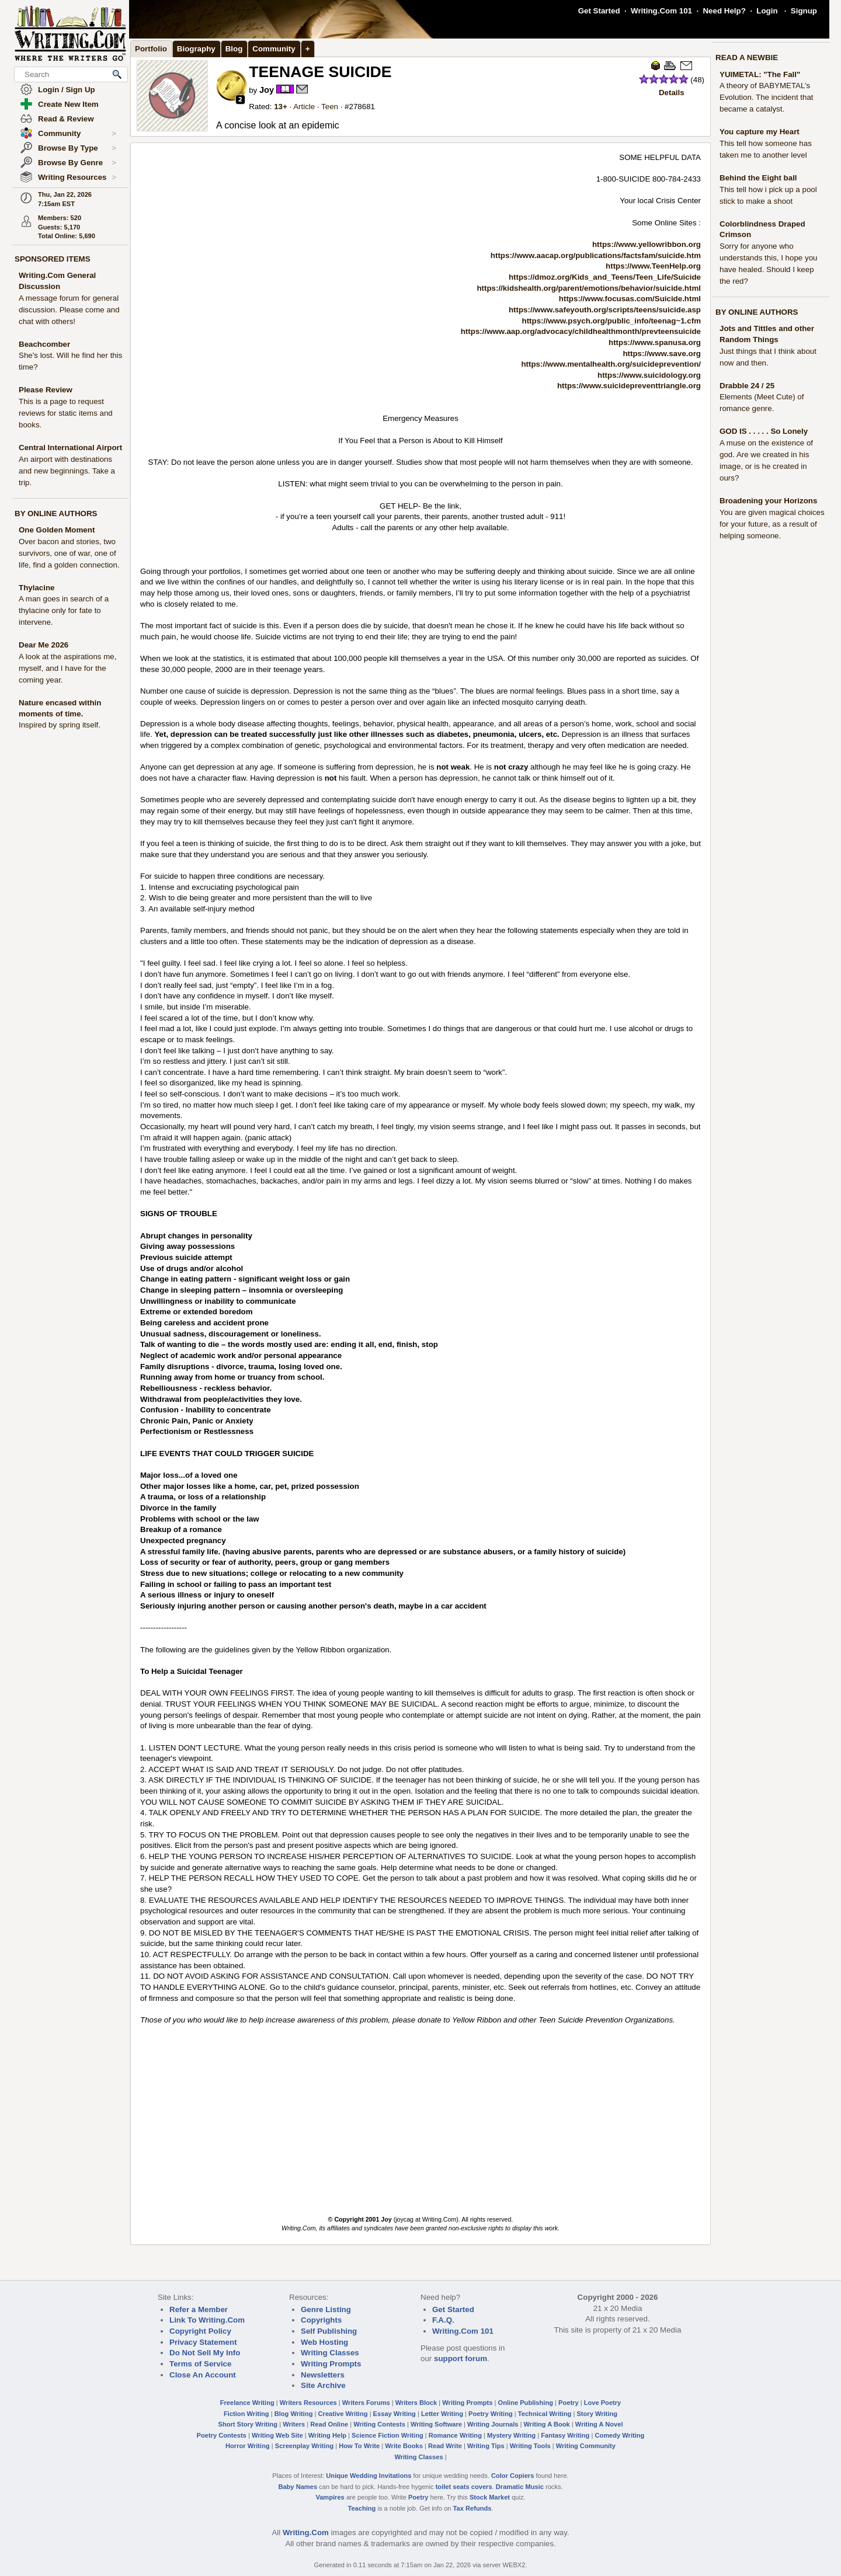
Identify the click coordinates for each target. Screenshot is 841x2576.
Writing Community (586, 2445)
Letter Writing (442, 2413)
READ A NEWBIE (746, 57)
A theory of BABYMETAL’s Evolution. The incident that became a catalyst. (767, 97)
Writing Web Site (277, 2435)
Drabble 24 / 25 (747, 385)
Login (766, 10)
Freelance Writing (247, 2402)
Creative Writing (343, 2413)
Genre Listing (326, 2309)
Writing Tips (486, 2445)
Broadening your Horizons (768, 500)
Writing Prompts (331, 2363)
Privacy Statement (203, 2342)
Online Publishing (525, 2402)
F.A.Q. (443, 2320)
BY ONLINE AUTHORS (56, 513)
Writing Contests (379, 2424)
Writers (294, 2424)
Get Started (599, 10)
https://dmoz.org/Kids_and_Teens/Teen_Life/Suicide (605, 277)
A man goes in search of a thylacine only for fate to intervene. (64, 610)
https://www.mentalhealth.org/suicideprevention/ (611, 364)
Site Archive (323, 2385)
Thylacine (36, 587)
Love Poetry (602, 2402)
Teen (329, 106)
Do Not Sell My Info (204, 2352)
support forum (460, 2358)
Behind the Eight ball (758, 177)
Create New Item (68, 104)
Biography (196, 48)
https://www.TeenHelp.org (653, 266)
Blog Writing (293, 2413)
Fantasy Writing (565, 2435)
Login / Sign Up (66, 89)
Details (671, 92)
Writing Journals (492, 2424)
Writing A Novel (599, 2424)
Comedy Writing (619, 2435)
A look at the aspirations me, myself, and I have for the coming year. (67, 668)
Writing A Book (547, 2424)
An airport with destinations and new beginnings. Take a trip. (67, 471)
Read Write (445, 2445)
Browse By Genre (77, 163)
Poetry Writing (490, 2413)
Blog (234, 48)
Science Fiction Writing (387, 2435)
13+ (280, 106)
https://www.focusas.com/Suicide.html (630, 298)
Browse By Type (77, 148)
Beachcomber (44, 344)
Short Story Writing (247, 2424)
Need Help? (724, 10)
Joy (266, 90)
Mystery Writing (511, 2435)
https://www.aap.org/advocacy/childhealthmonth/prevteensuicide (581, 331)
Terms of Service (200, 2363)
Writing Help (327, 2435)
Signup (804, 10)
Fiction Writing (246, 2413)
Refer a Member (198, 2309)
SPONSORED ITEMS (53, 259)
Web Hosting (324, 2342)
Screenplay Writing (304, 2445)
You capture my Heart (760, 131)
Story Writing (596, 2413)
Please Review (45, 389)
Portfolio (151, 48)
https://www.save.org (662, 353)
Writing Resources (77, 177)
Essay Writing (394, 2413)
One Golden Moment (57, 529)
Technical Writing (545, 2413)
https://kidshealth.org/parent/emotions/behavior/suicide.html (589, 288)
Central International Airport (70, 447)
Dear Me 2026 (43, 644)
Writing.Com (306, 2532)
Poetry (568, 2402)
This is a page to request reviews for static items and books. (66, 413)
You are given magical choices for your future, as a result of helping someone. (772, 524)
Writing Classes (330, 2352)
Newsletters (323, 2374)
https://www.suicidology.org (649, 375)
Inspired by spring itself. (59, 724)
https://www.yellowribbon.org (646, 244)
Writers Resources (308, 2402)
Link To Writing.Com (207, 2320)
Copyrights (321, 2320)
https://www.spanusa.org (655, 342)
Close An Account (202, 2374)
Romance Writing (455, 2435)
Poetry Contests (221, 2435)
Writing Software (436, 2424)
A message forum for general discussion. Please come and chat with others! (69, 310)
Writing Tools (530, 2445)
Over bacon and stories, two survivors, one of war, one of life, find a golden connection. (69, 553)
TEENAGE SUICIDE (320, 72)
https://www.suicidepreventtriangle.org (629, 385)
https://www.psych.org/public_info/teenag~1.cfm (611, 320)
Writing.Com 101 (661, 10)
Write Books (404, 2445)
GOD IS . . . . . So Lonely (764, 431)
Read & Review (66, 118)
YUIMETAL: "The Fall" (760, 74)
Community (77, 134)
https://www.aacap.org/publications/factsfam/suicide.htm (596, 255)
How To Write (359, 2445)
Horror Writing (247, 2445)
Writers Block (416, 2402)
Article (304, 106)
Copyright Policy (200, 2331)
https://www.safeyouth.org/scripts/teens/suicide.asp (605, 309)
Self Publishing (329, 2331)
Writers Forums (366, 2402)
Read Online (329, 2424)
